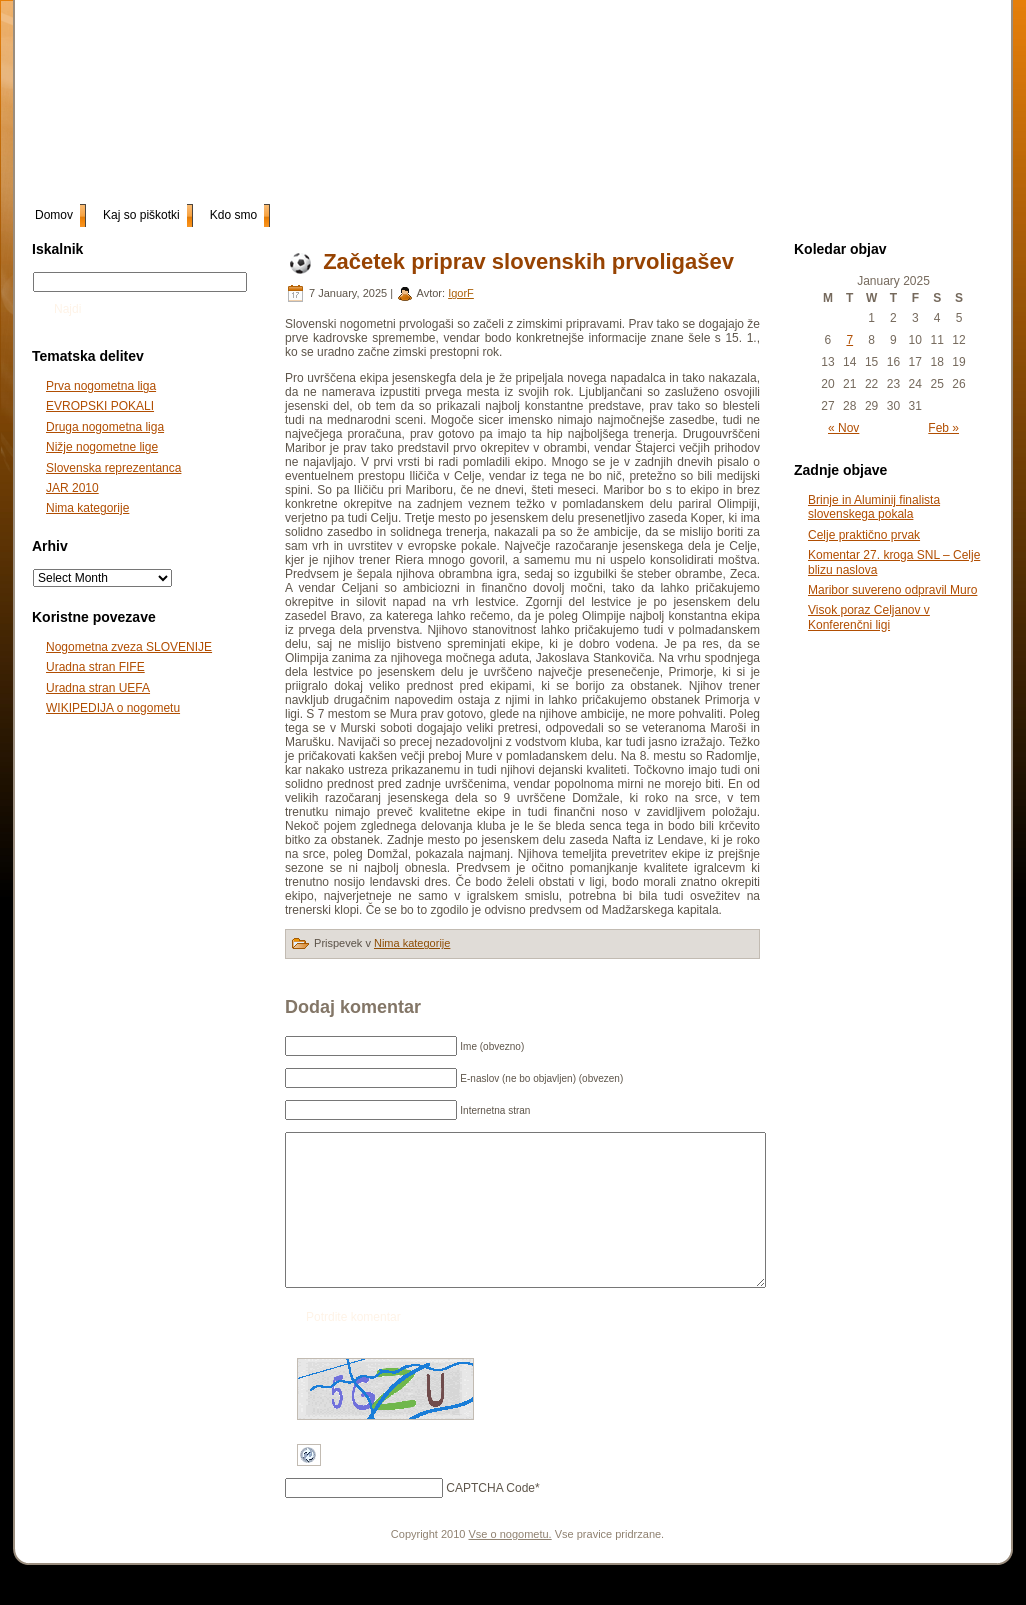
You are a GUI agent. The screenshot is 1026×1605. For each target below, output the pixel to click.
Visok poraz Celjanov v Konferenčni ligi (869, 617)
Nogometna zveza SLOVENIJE (129, 647)
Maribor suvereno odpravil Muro (892, 590)
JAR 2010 (72, 488)
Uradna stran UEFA (98, 688)
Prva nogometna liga (101, 386)
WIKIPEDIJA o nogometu (113, 708)
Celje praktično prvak (864, 535)
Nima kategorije (87, 508)
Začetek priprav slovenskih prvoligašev (528, 261)
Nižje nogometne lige (102, 447)
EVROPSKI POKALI (100, 406)
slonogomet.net (179, 31)
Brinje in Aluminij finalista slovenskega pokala (874, 507)
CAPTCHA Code (490, 1518)
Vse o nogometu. (510, 1564)
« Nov (843, 428)
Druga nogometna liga (105, 427)
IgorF (461, 293)
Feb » (943, 428)
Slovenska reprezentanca (113, 468)
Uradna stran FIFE (95, 667)
